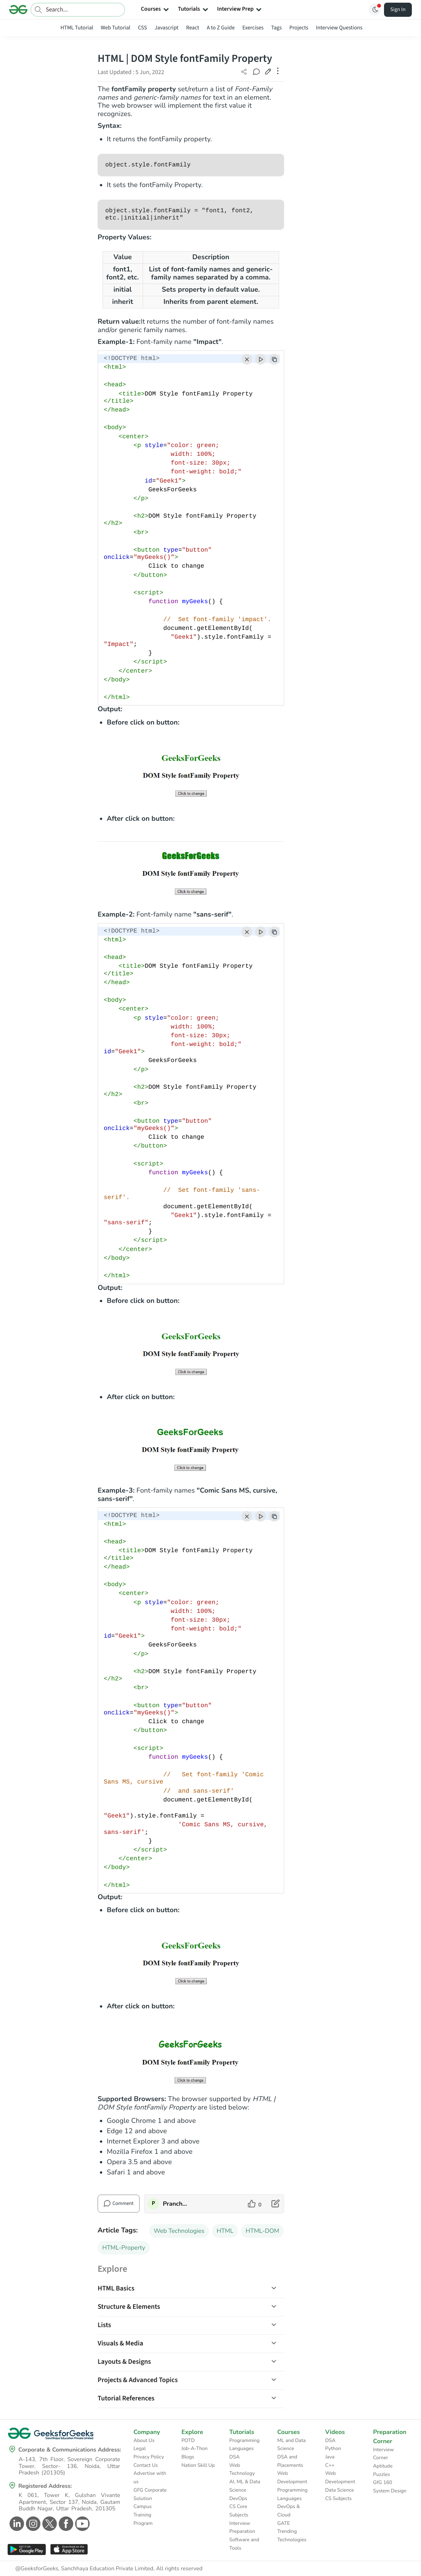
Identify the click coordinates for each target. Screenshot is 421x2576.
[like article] (254, 2204)
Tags (276, 28)
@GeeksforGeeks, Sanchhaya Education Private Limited (84, 2569)
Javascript (166, 28)
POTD (188, 2440)
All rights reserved (179, 2569)
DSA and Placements (290, 2461)
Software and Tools (244, 2544)
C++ (329, 2465)
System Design (389, 2490)
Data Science (339, 2490)
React (192, 28)
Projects (299, 28)
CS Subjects (338, 2498)
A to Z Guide (221, 28)
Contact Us (145, 2465)
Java (330, 2456)
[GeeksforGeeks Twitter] (48, 2523)
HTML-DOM (262, 2231)
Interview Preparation (242, 2527)
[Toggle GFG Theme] (375, 9)
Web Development (292, 2477)
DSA (234, 2456)
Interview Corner (383, 2453)
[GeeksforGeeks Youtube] (81, 2523)
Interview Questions (339, 28)
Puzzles (381, 2474)
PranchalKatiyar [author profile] (175, 2204)
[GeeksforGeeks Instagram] (32, 2523)
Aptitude (382, 2466)
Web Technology (242, 2469)
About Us (143, 2440)
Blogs (188, 2456)
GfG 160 (382, 2482)
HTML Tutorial (77, 28)
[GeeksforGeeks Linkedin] (16, 2523)
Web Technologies (179, 2231)
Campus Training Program (143, 2514)
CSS (142, 28)
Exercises (253, 28)
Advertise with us (149, 2477)
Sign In (398, 9)
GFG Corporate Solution (150, 2494)
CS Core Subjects (238, 2510)
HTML (225, 2231)
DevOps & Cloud (288, 2510)
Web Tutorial (115, 28)
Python (333, 2448)
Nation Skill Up (198, 2465)
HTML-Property (123, 2248)
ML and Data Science (291, 2444)
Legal (139, 2448)
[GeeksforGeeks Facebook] (65, 2523)
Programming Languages (244, 2444)
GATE (283, 2523)
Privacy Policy (148, 2456)
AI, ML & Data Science (244, 2486)
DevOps (238, 2498)
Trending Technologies (292, 2535)
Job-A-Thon (195, 2448)
